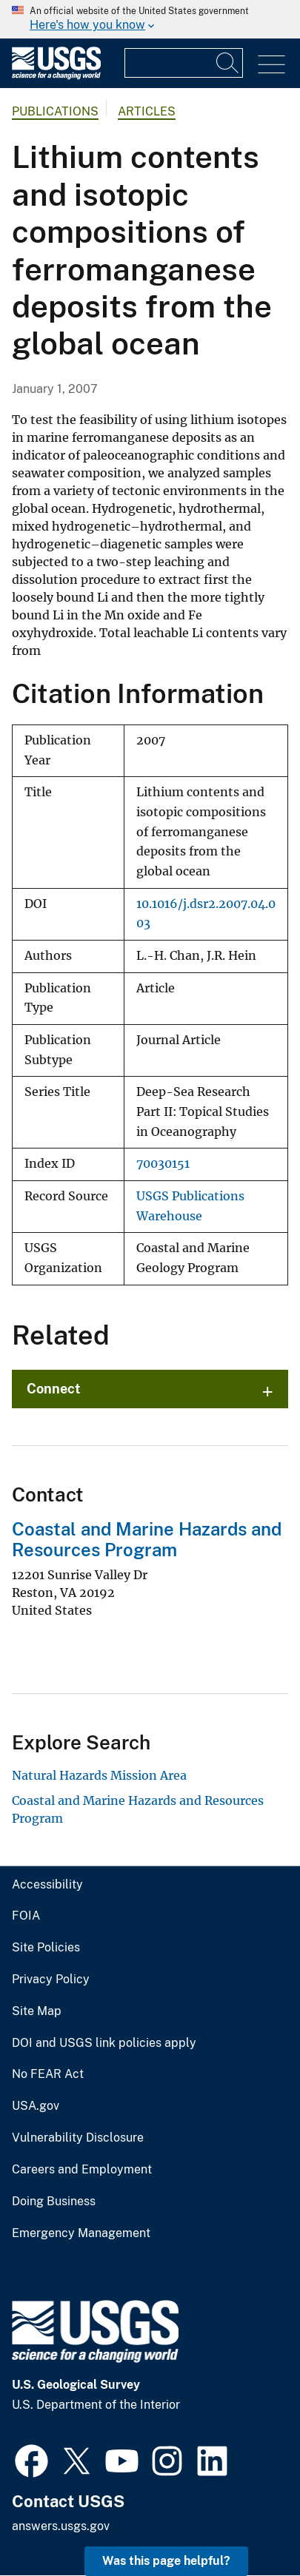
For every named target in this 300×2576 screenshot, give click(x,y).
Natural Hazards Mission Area (99, 1775)
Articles (147, 111)
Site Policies (46, 1947)
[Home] (56, 76)
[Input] (183, 63)
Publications (55, 111)
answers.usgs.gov (61, 2526)
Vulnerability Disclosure (78, 2138)
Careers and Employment (82, 2169)
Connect (54, 1388)
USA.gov (35, 2106)
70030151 (163, 1164)
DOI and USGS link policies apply (104, 2043)
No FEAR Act (48, 2074)
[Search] (228, 63)
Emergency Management (81, 2233)
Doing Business (54, 2201)
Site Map (36, 2011)
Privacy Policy (51, 1979)
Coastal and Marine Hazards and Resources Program (146, 1540)
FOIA (26, 1916)
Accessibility (47, 1884)
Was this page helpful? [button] (166, 2561)
